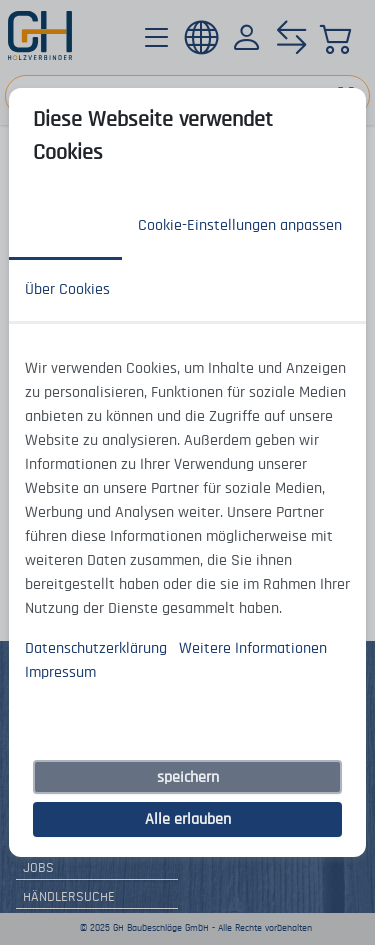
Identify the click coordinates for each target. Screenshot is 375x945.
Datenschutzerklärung (96, 648)
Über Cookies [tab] (67, 289)
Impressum (60, 672)
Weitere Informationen (253, 648)
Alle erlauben (188, 819)
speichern (188, 777)
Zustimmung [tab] (65, 225)
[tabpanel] (187, 520)
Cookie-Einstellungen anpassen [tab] (240, 225)
